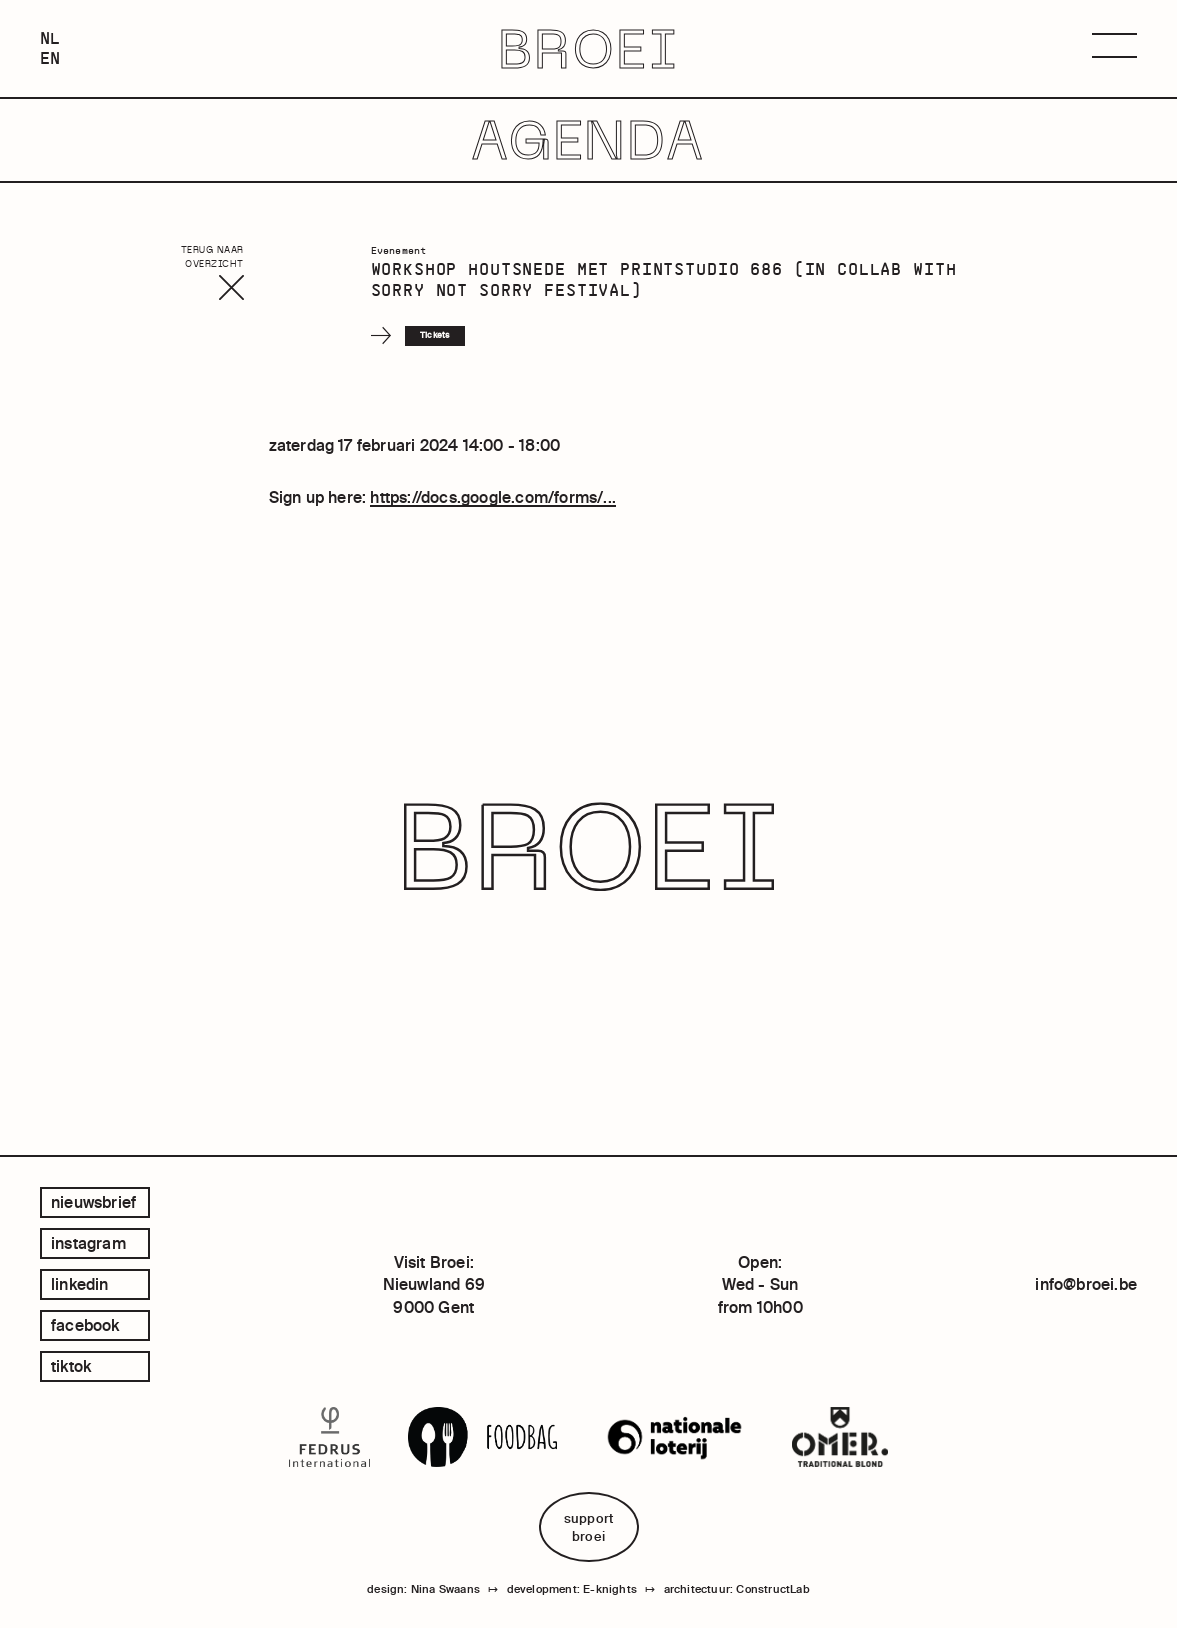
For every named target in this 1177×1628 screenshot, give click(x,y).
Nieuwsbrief (93, 1202)
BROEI (588, 48)
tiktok (71, 1366)
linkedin (80, 1284)
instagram (88, 1243)
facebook (85, 1325)
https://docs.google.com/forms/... (493, 497)
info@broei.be (1086, 1284)
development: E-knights (572, 1589)
